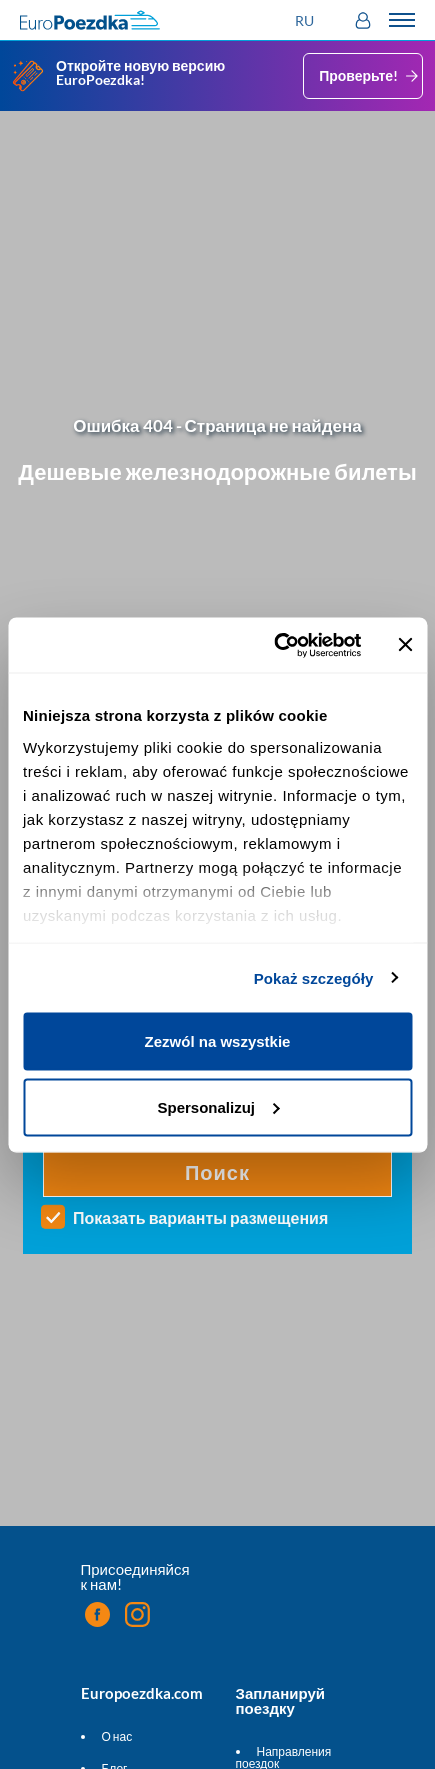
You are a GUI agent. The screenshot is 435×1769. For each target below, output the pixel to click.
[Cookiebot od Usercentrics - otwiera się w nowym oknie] (275, 645)
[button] (307, 20)
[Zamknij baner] (405, 645)
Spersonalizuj (218, 1106)
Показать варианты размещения (200, 1218)
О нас (117, 1736)
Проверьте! (370, 76)
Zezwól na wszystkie (218, 1041)
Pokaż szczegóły (314, 977)
